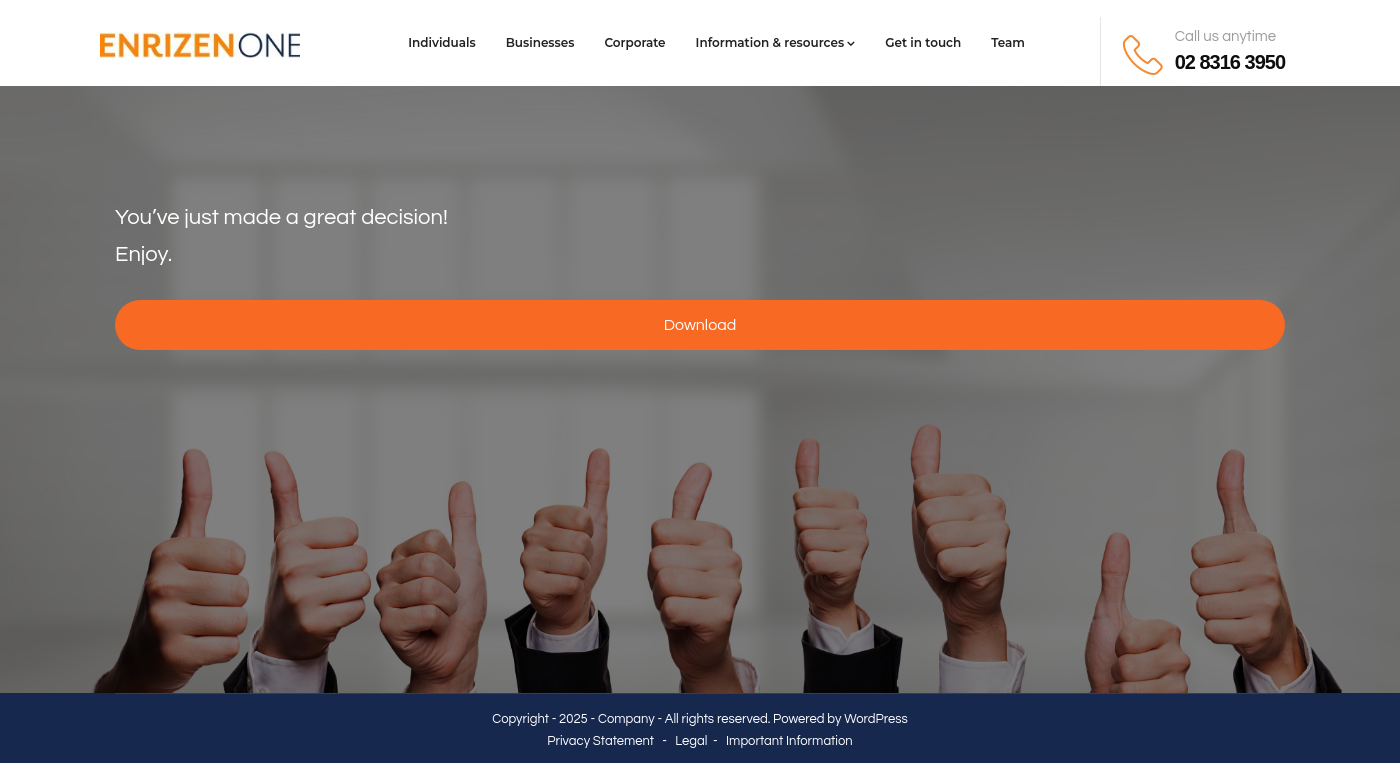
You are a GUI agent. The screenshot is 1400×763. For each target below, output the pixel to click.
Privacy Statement (600, 741)
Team (1008, 42)
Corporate (634, 42)
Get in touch (923, 42)
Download (700, 325)
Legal (691, 741)
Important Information (789, 741)
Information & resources (776, 42)
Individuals (442, 42)
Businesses (540, 42)
